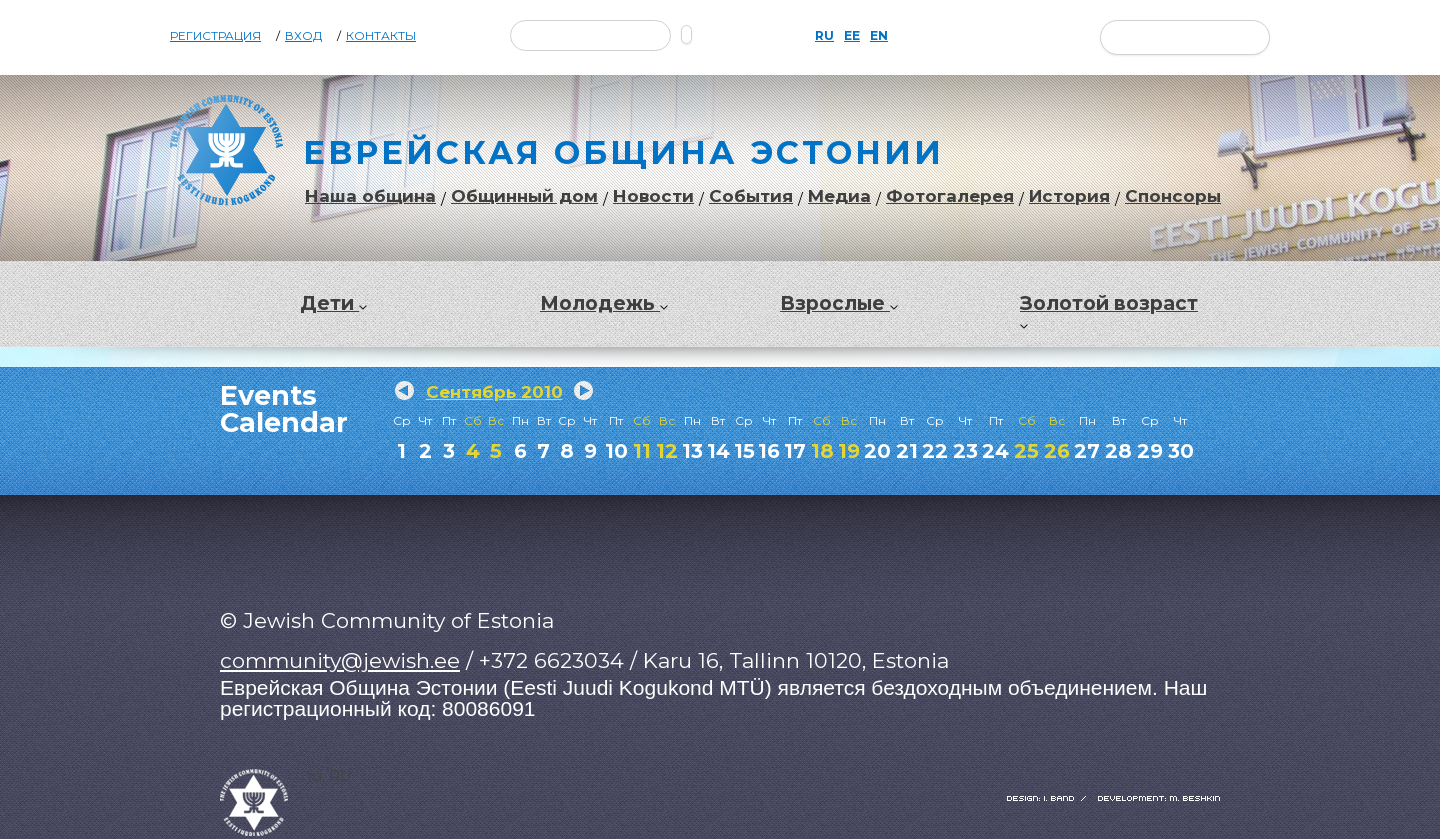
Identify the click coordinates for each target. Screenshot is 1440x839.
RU (824, 36)
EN (879, 36)
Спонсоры (1173, 196)
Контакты (381, 36)
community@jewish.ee (340, 660)
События (751, 196)
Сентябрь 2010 (494, 392)
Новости (653, 196)
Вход (303, 36)
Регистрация (215, 36)
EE (852, 36)
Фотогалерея (950, 196)
